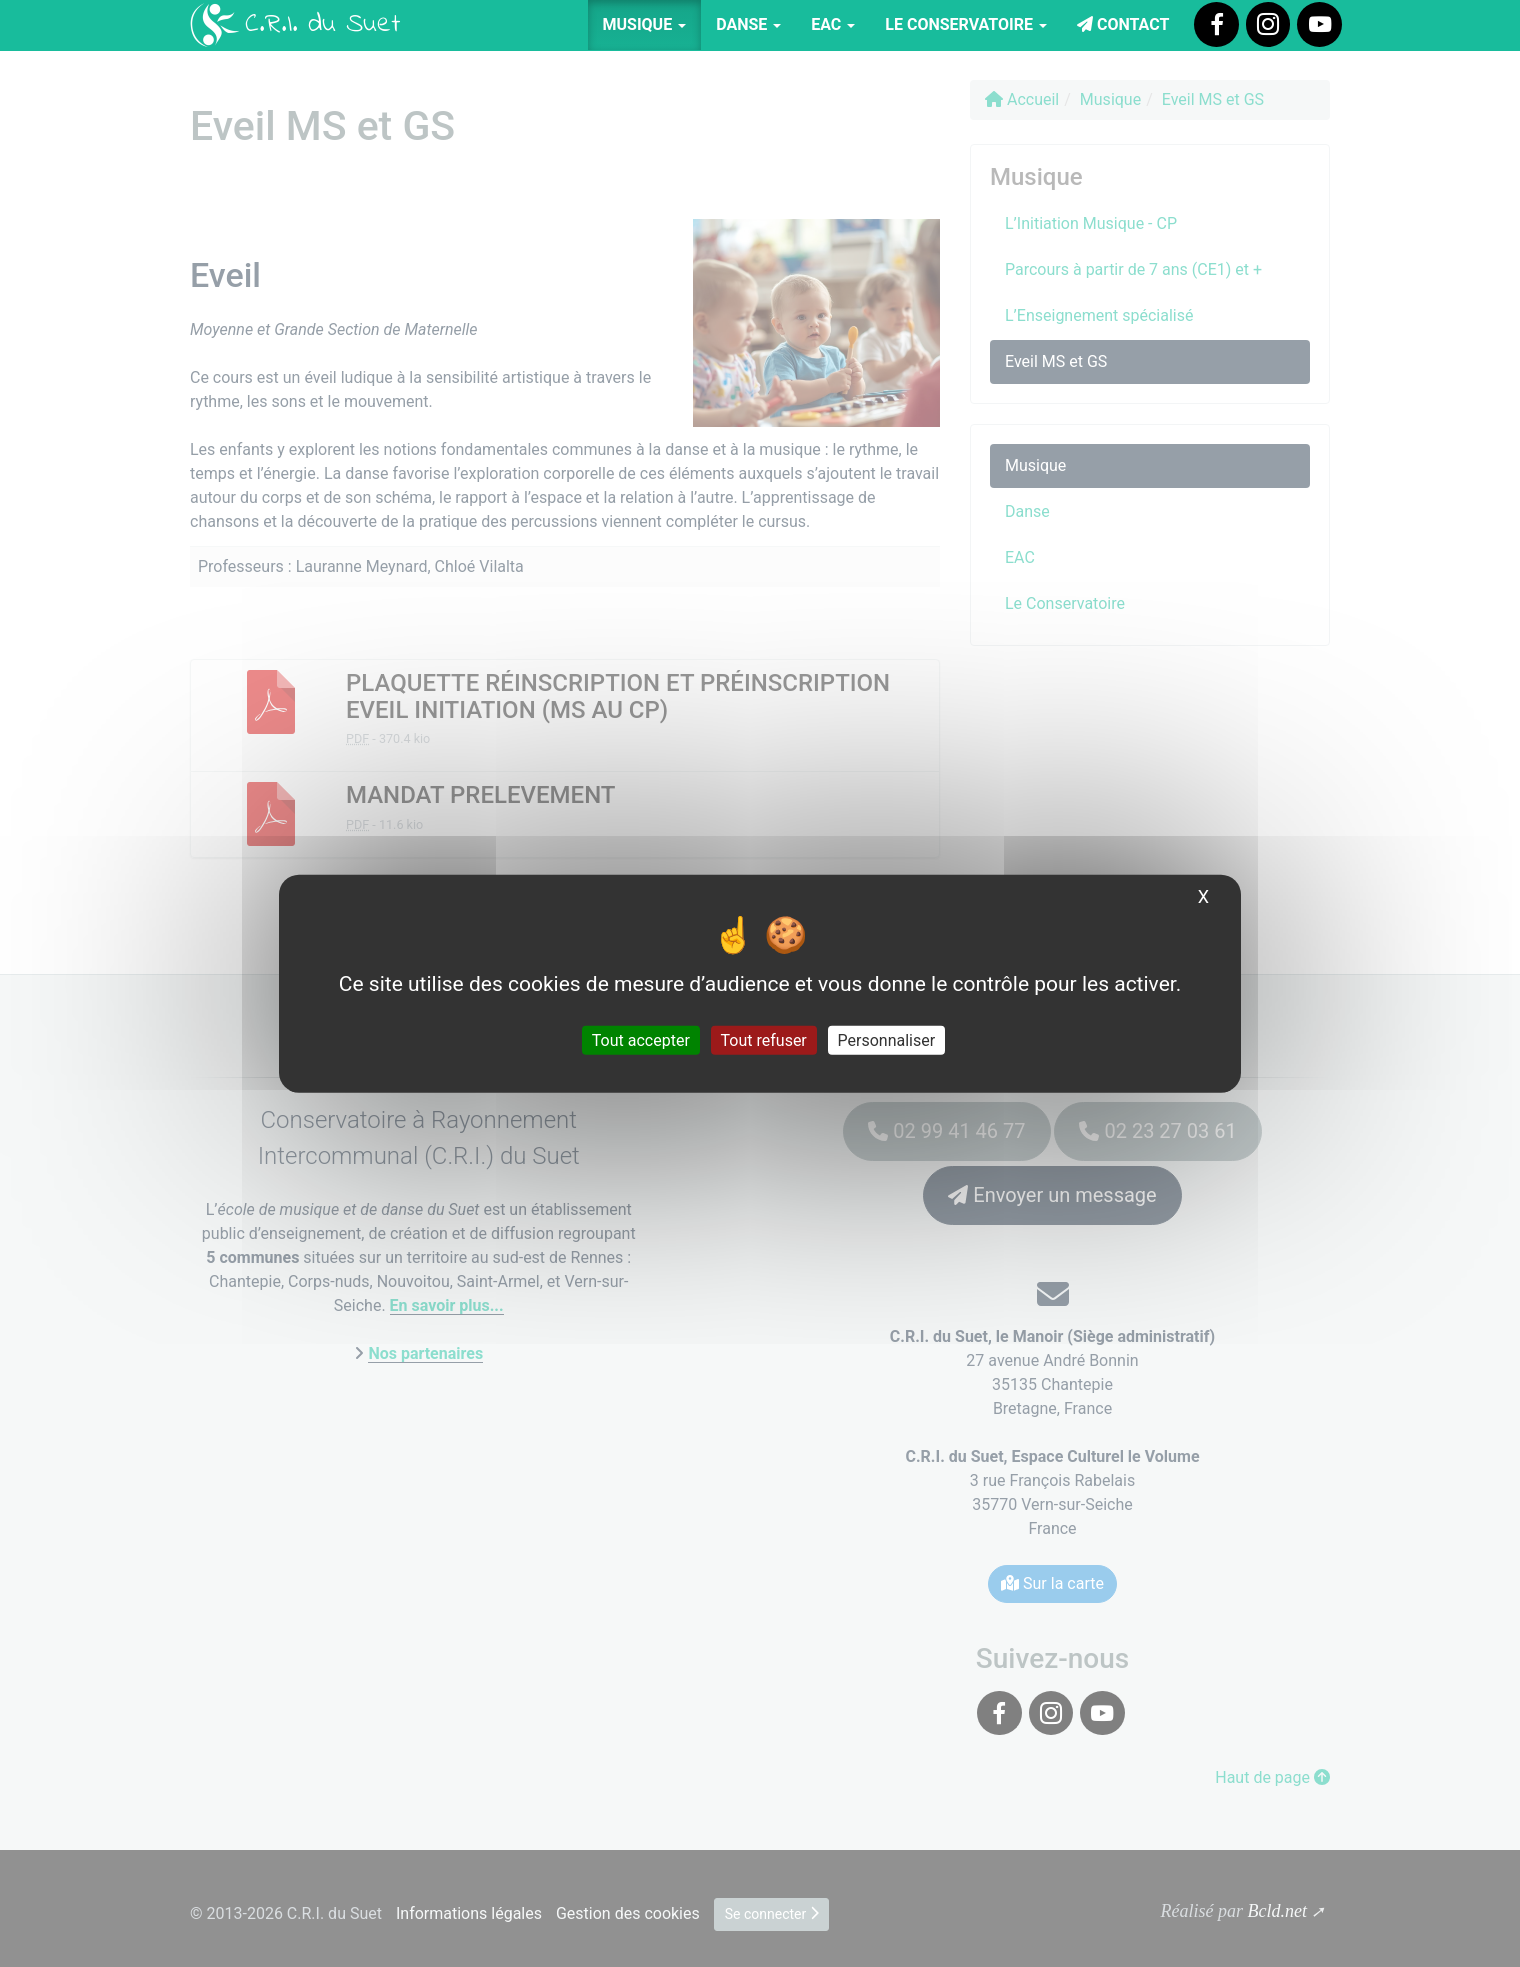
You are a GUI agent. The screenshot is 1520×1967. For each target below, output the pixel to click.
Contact (1123, 24)
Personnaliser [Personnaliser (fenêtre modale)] (887, 1040)
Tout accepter (641, 1040)
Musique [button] (645, 24)
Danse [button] (748, 24)
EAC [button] (833, 24)
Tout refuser (764, 1040)
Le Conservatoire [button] (966, 24)
